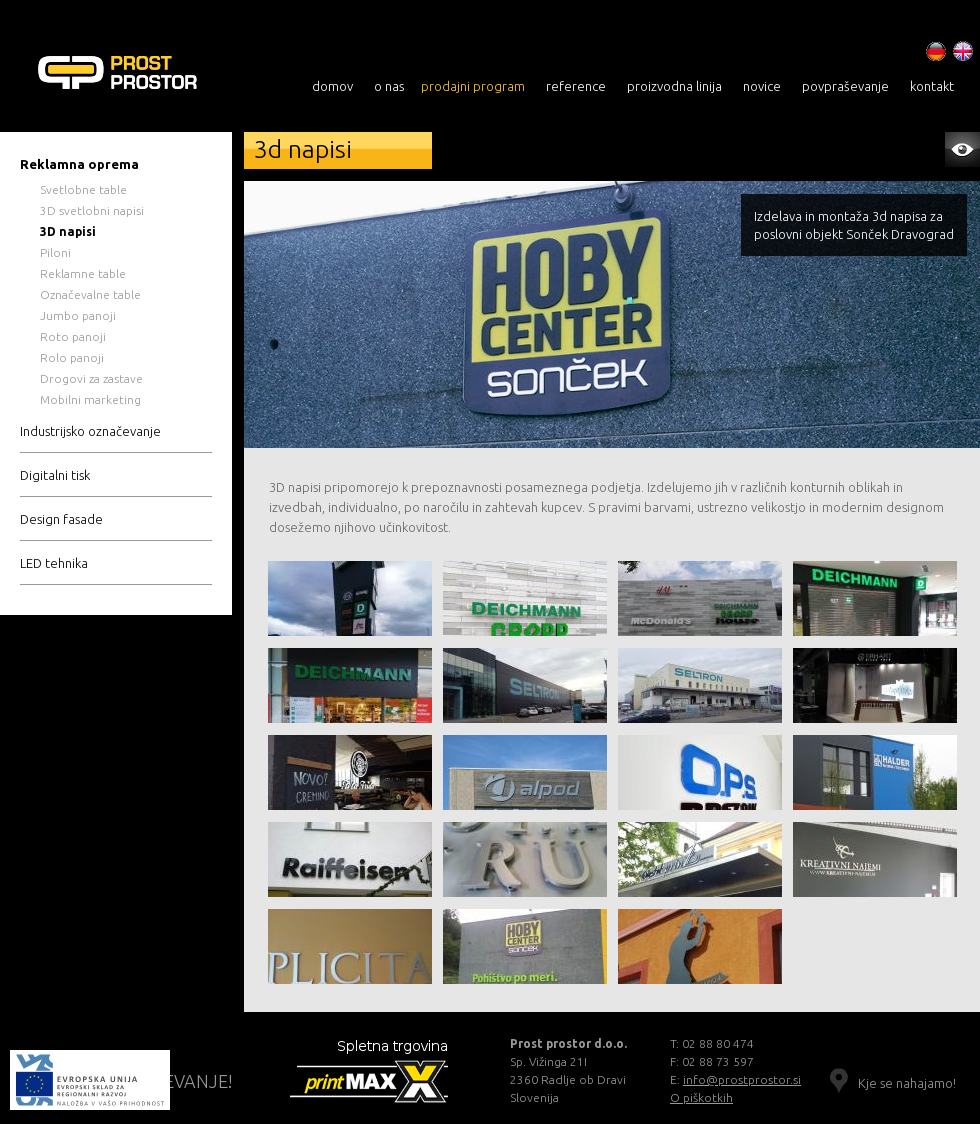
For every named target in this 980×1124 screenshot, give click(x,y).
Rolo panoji (72, 357)
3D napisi (68, 231)
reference (576, 86)
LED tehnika (54, 563)
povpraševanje (845, 86)
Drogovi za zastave (91, 378)
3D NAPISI (147, 74)
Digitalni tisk (55, 475)
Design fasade (61, 519)
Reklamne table (83, 273)
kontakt (932, 86)
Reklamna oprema (79, 164)
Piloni (55, 252)
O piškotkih (701, 1097)
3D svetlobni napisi (92, 210)
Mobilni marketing (90, 399)
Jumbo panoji (78, 315)
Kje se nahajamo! (907, 1083)
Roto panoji (73, 336)
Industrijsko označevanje (90, 431)
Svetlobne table (83, 189)
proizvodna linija (674, 86)
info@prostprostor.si (742, 1079)
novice (762, 86)
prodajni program (473, 86)
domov (332, 86)
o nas (389, 86)
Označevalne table (90, 294)
